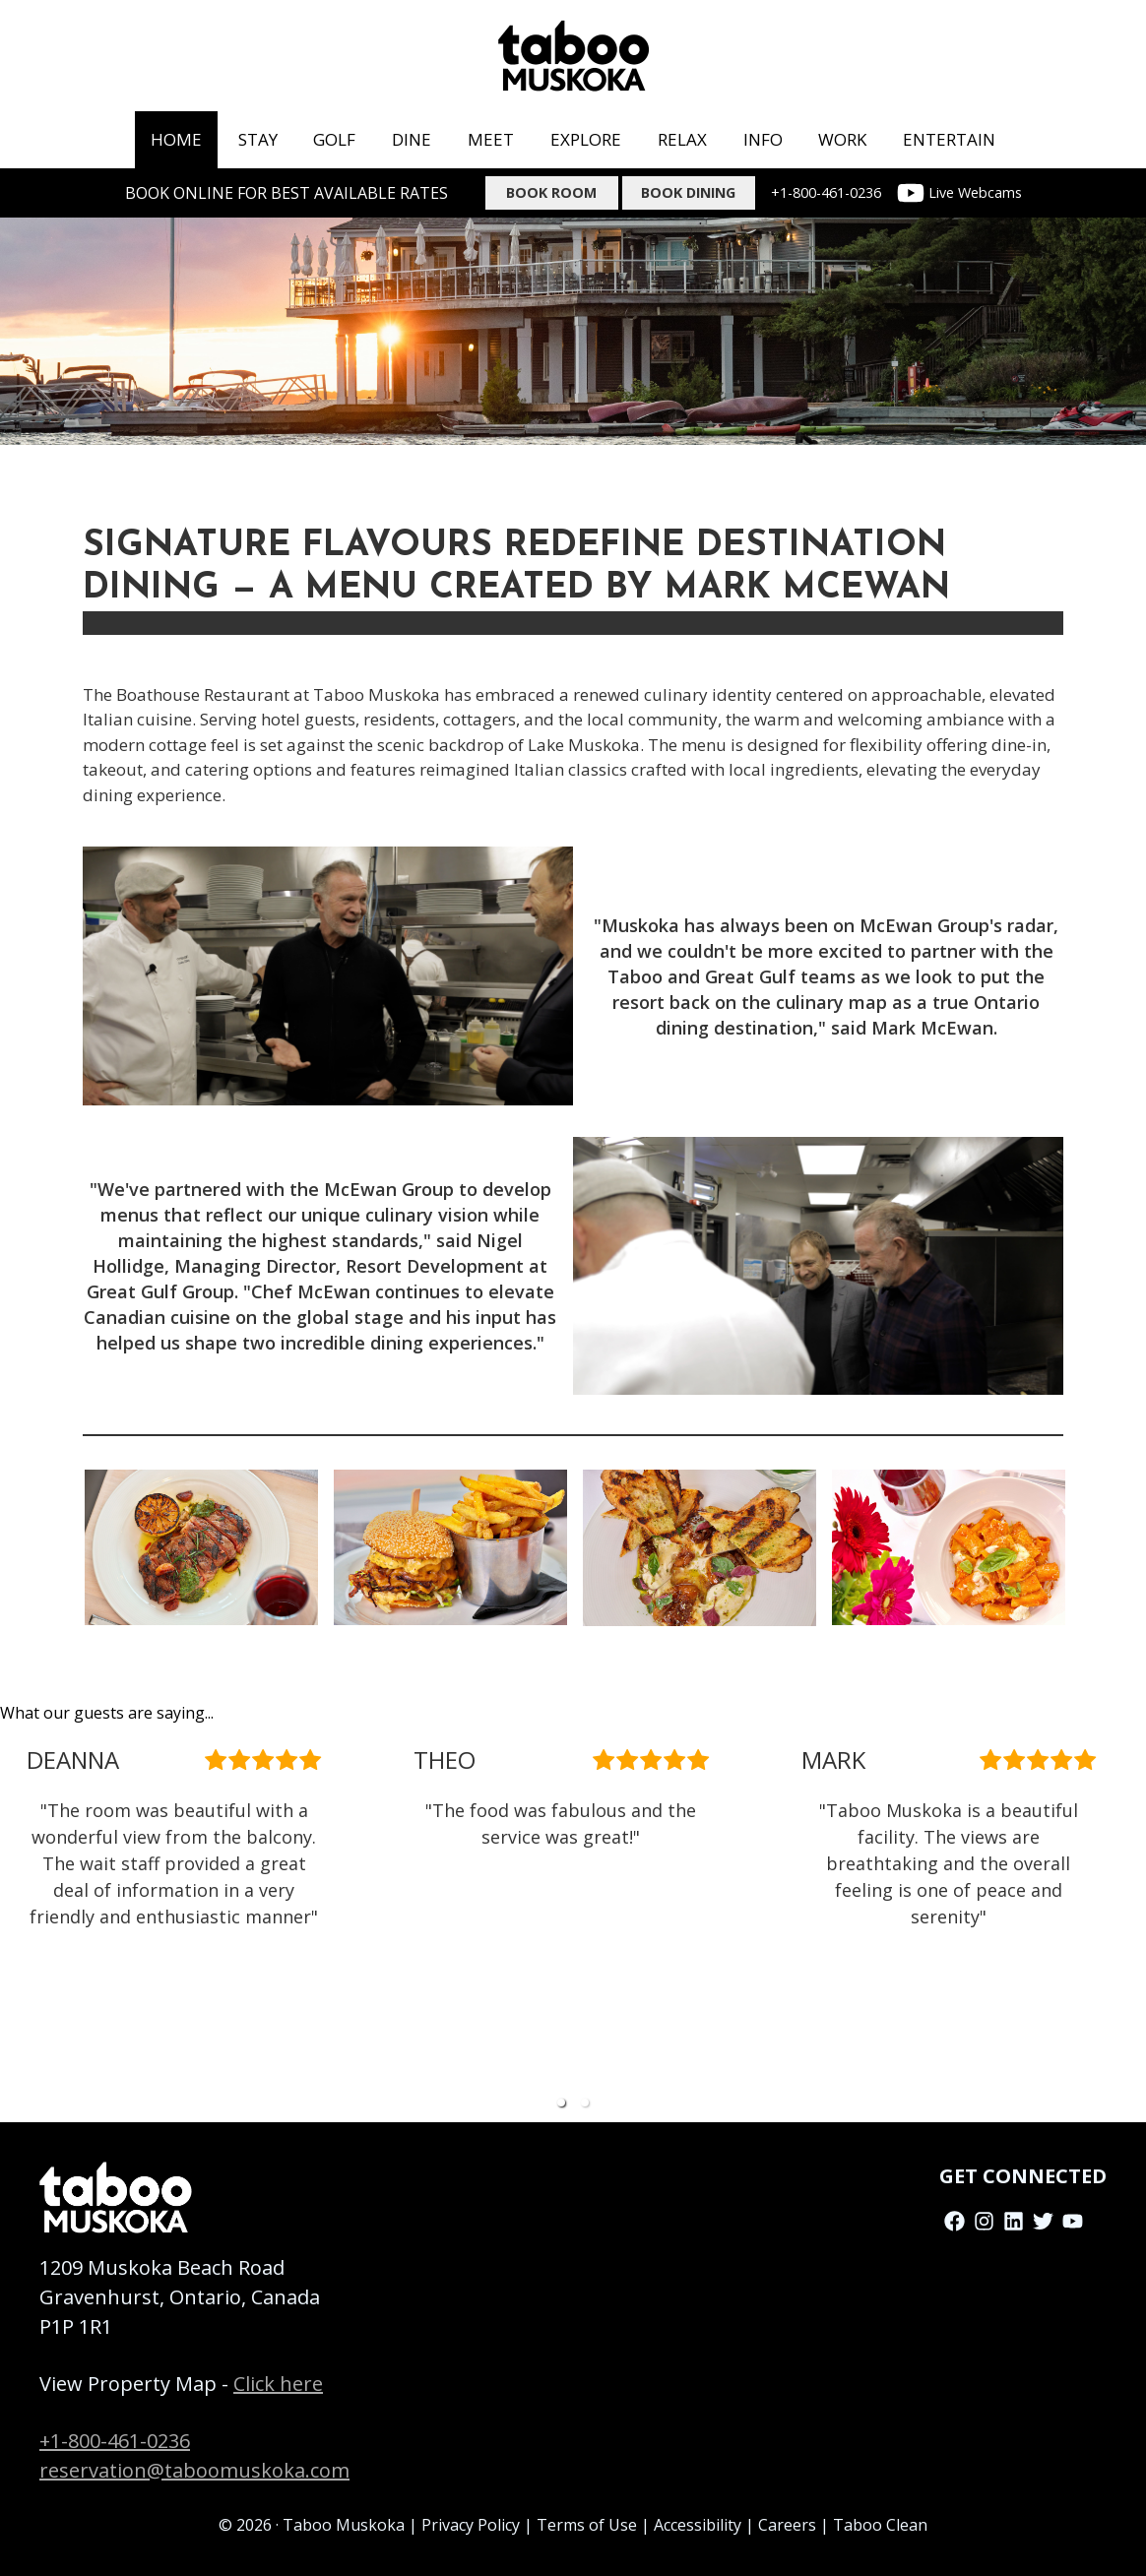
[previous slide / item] (14, 1923)
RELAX (682, 139)
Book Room (551, 192)
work (842, 139)
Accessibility (697, 2525)
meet (491, 139)
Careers (787, 2525)
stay (258, 139)
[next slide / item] (1132, 1923)
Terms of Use (587, 2525)
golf (334, 139)
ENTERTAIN (949, 139)
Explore (585, 139)
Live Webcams (959, 193)
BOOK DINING (688, 192)
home (176, 139)
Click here (278, 2383)
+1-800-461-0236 (826, 192)
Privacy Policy (470, 2525)
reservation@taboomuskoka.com (194, 2470)
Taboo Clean (880, 2525)
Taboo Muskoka (344, 2525)
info (763, 139)
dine (411, 139)
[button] (561, 2102)
